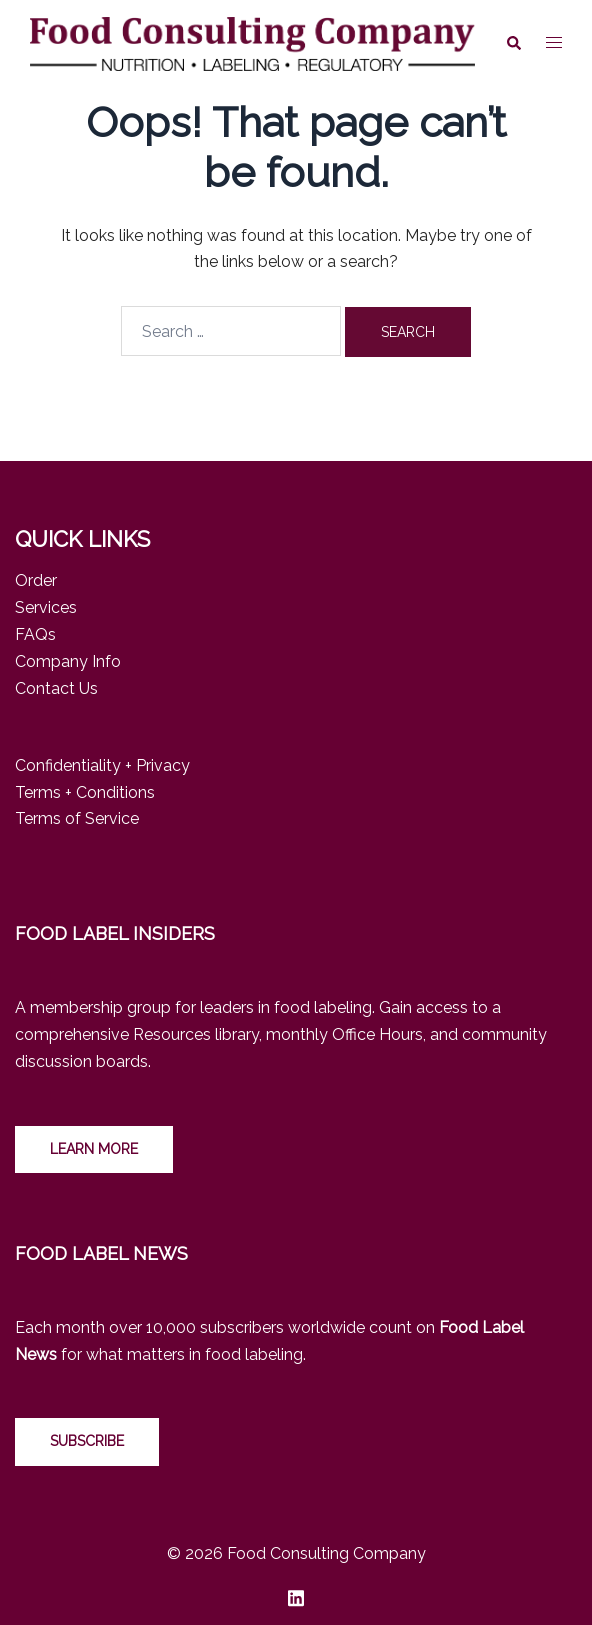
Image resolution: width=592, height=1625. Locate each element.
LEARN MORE (94, 1149)
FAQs (35, 634)
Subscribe (87, 1441)
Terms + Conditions (85, 792)
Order (36, 580)
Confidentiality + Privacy (102, 765)
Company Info (68, 661)
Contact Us (56, 688)
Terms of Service (77, 818)
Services (46, 607)
